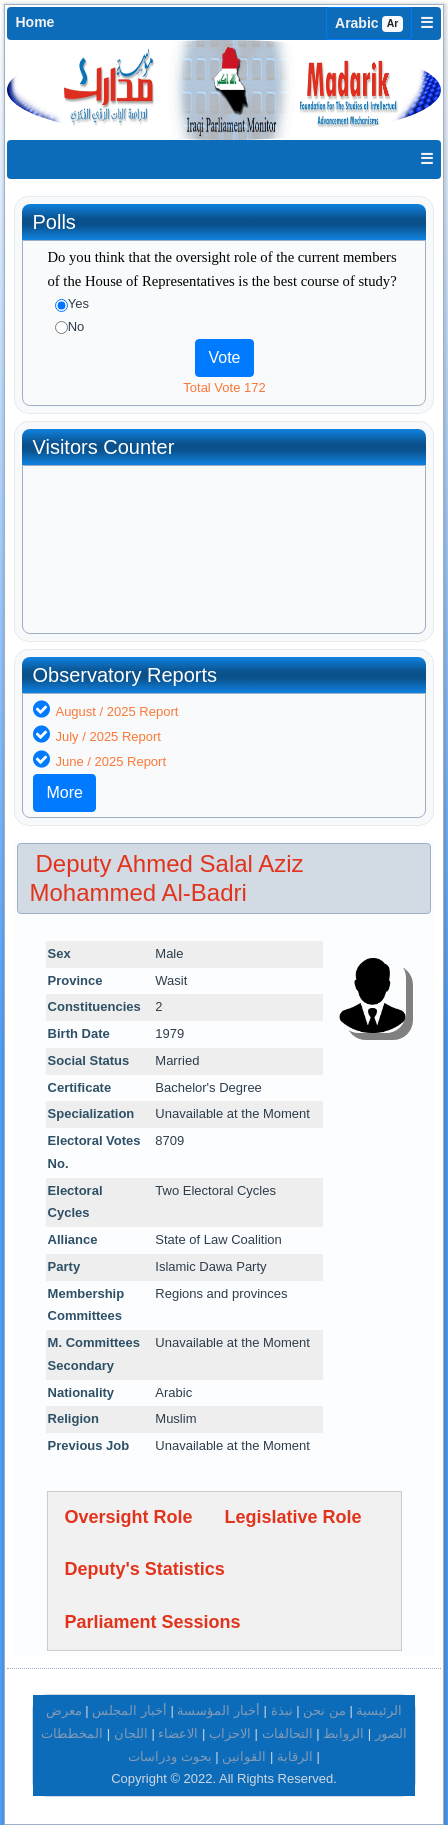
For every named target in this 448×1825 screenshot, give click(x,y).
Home (34, 22)
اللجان (131, 1733)
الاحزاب (230, 1733)
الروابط (343, 1733)
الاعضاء (178, 1733)
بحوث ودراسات (170, 1756)
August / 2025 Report (116, 711)
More (64, 792)
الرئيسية (379, 1710)
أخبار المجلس (129, 1710)
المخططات (72, 1733)
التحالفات (287, 1733)
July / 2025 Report (108, 736)
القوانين (244, 1756)
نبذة (282, 1710)
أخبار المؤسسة (218, 1710)
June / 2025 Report (110, 761)
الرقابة (295, 1756)
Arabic (369, 23)
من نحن (324, 1710)
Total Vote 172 (224, 387)
